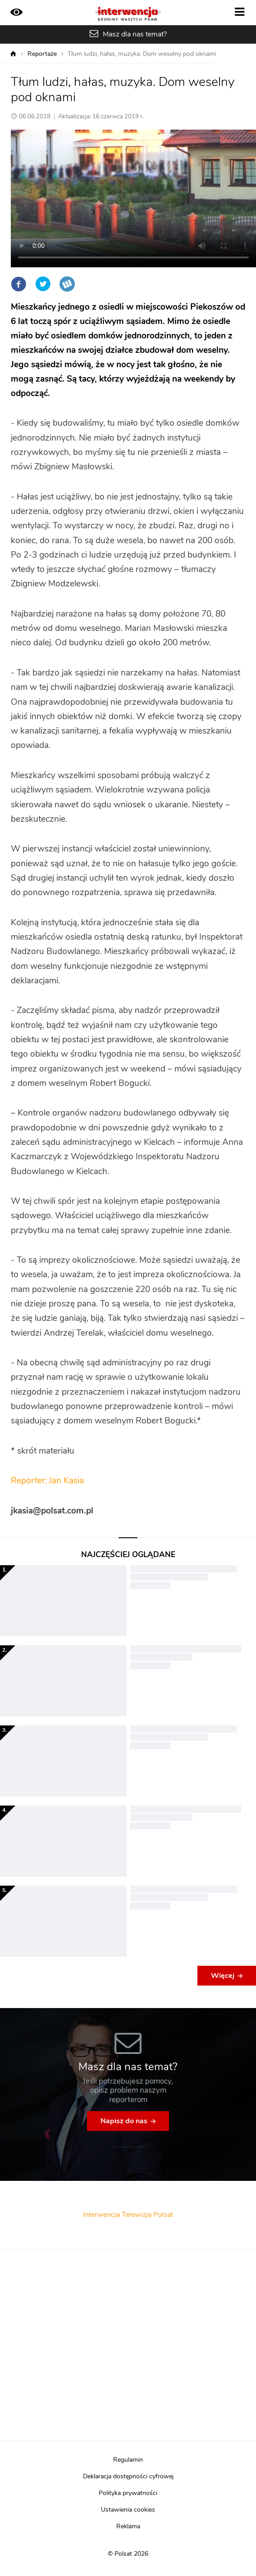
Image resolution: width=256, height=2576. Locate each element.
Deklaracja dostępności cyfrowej (128, 2476)
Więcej (222, 1975)
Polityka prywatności (128, 2493)
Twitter (42, 284)
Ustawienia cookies (128, 2510)
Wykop (67, 284)
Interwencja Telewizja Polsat (128, 2214)
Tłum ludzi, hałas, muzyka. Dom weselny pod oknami (142, 54)
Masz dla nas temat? (135, 34)
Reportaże (42, 54)
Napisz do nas (124, 2121)
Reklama (128, 2526)
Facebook (18, 284)
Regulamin (128, 2460)
